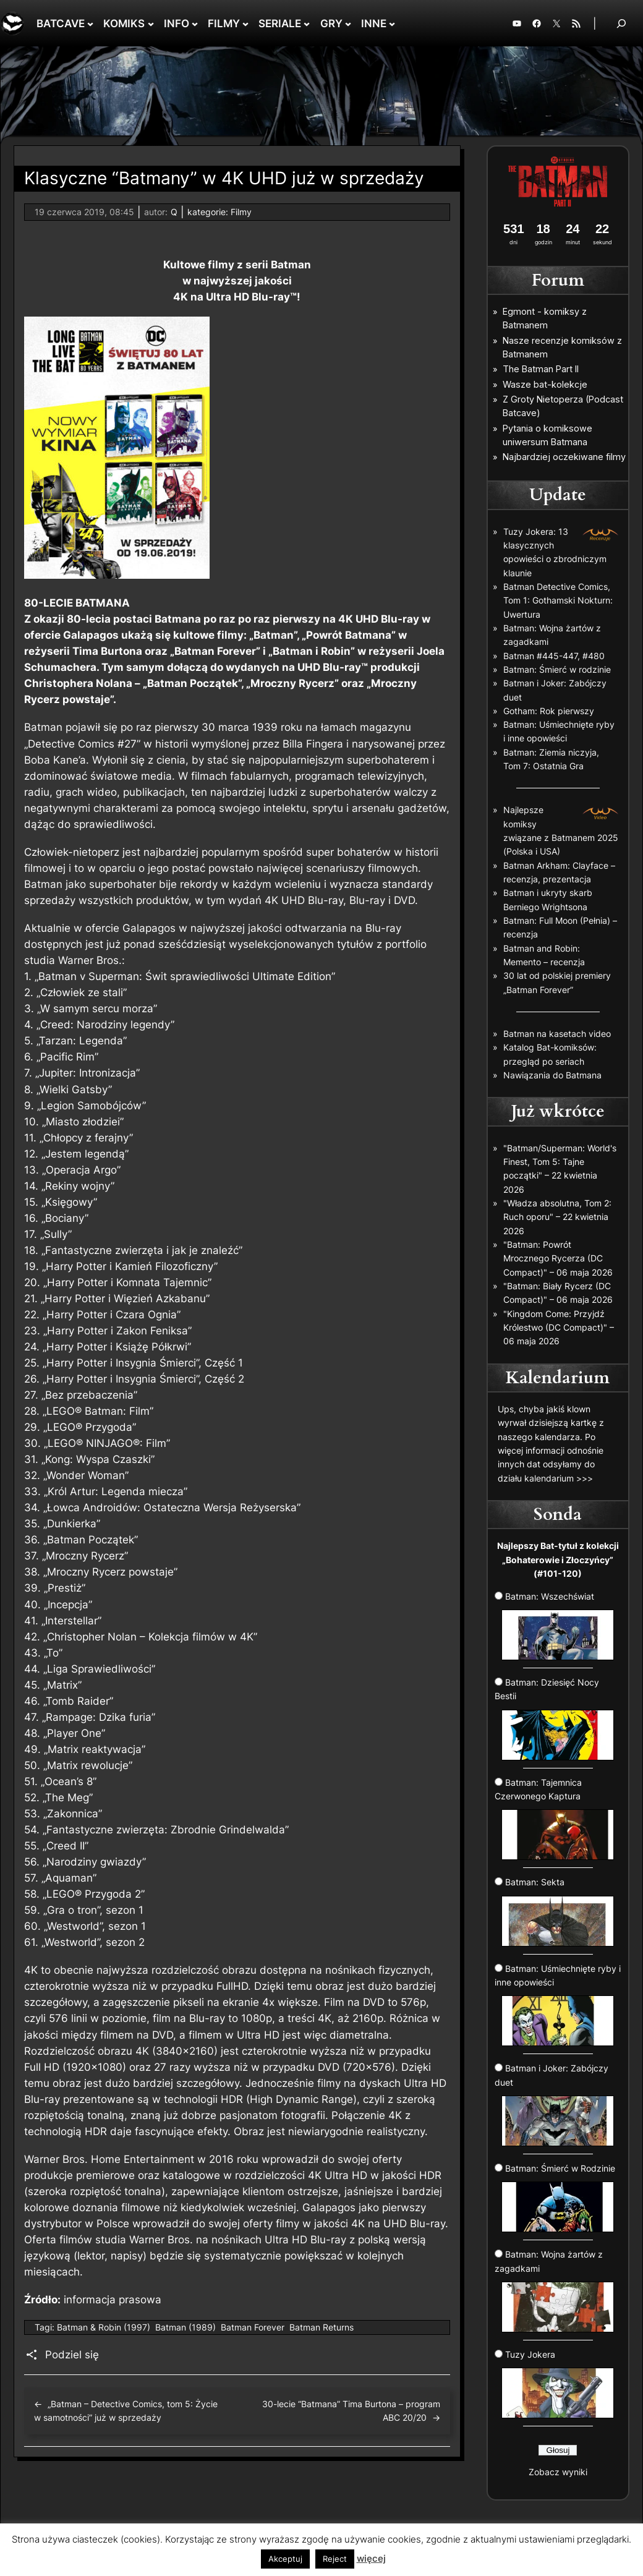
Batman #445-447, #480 (554, 655)
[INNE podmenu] (392, 23)
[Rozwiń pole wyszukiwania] (621, 23)
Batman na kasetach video (557, 1033)
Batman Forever (252, 2327)
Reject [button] (335, 2559)
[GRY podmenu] (348, 23)
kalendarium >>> (558, 1478)
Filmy (241, 212)
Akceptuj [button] (285, 2559)
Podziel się (72, 2354)
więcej (371, 2558)
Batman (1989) (185, 2327)
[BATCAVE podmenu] (90, 23)
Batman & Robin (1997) (103, 2327)
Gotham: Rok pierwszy (548, 711)
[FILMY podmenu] (245, 23)
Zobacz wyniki (558, 2472)
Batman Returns (321, 2327)
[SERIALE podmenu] (307, 23)
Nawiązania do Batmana (552, 1075)
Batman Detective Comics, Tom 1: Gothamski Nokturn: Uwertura (558, 600)
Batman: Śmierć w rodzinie (557, 669)
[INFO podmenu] (195, 23)
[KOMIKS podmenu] (151, 23)
